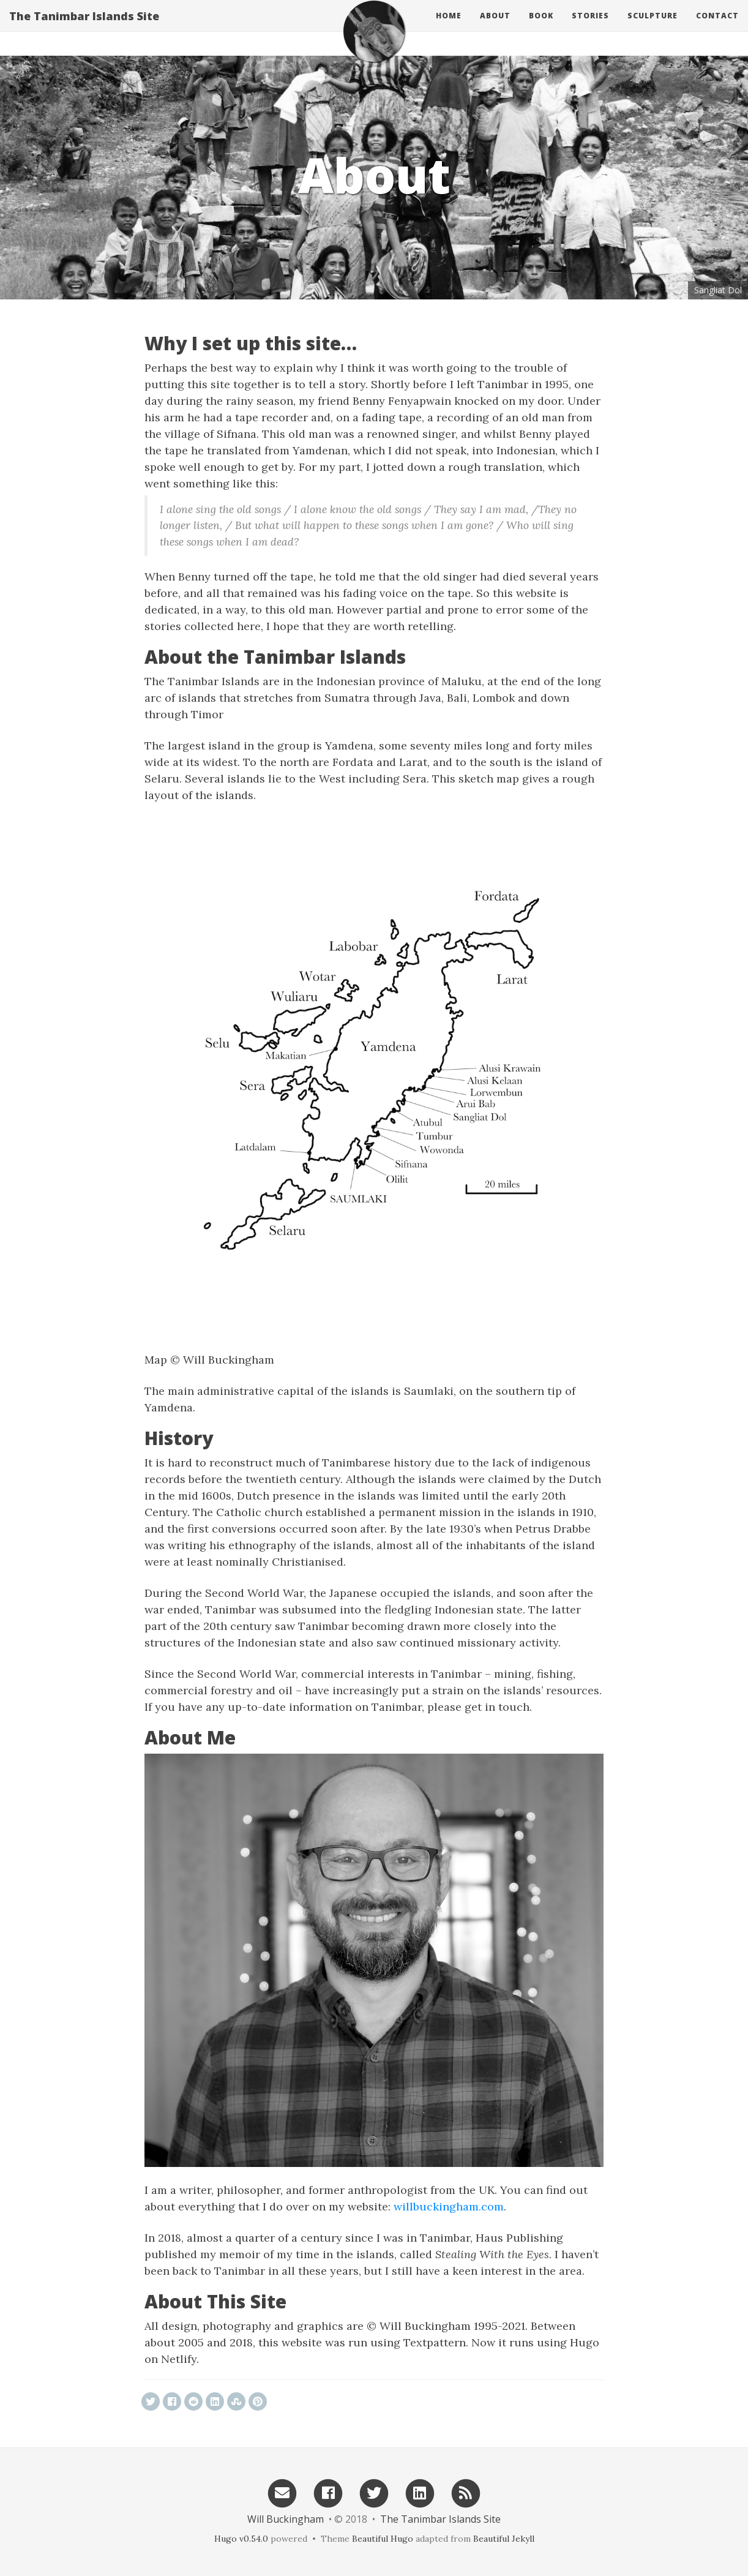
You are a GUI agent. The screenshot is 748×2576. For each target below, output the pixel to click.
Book (541, 27)
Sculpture (652, 27)
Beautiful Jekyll (503, 2538)
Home (449, 27)
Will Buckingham (285, 2519)
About (495, 27)
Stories (590, 27)
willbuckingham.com (449, 2206)
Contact (717, 27)
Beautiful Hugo (382, 2538)
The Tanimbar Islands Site (84, 27)
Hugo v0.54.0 (241, 2538)
